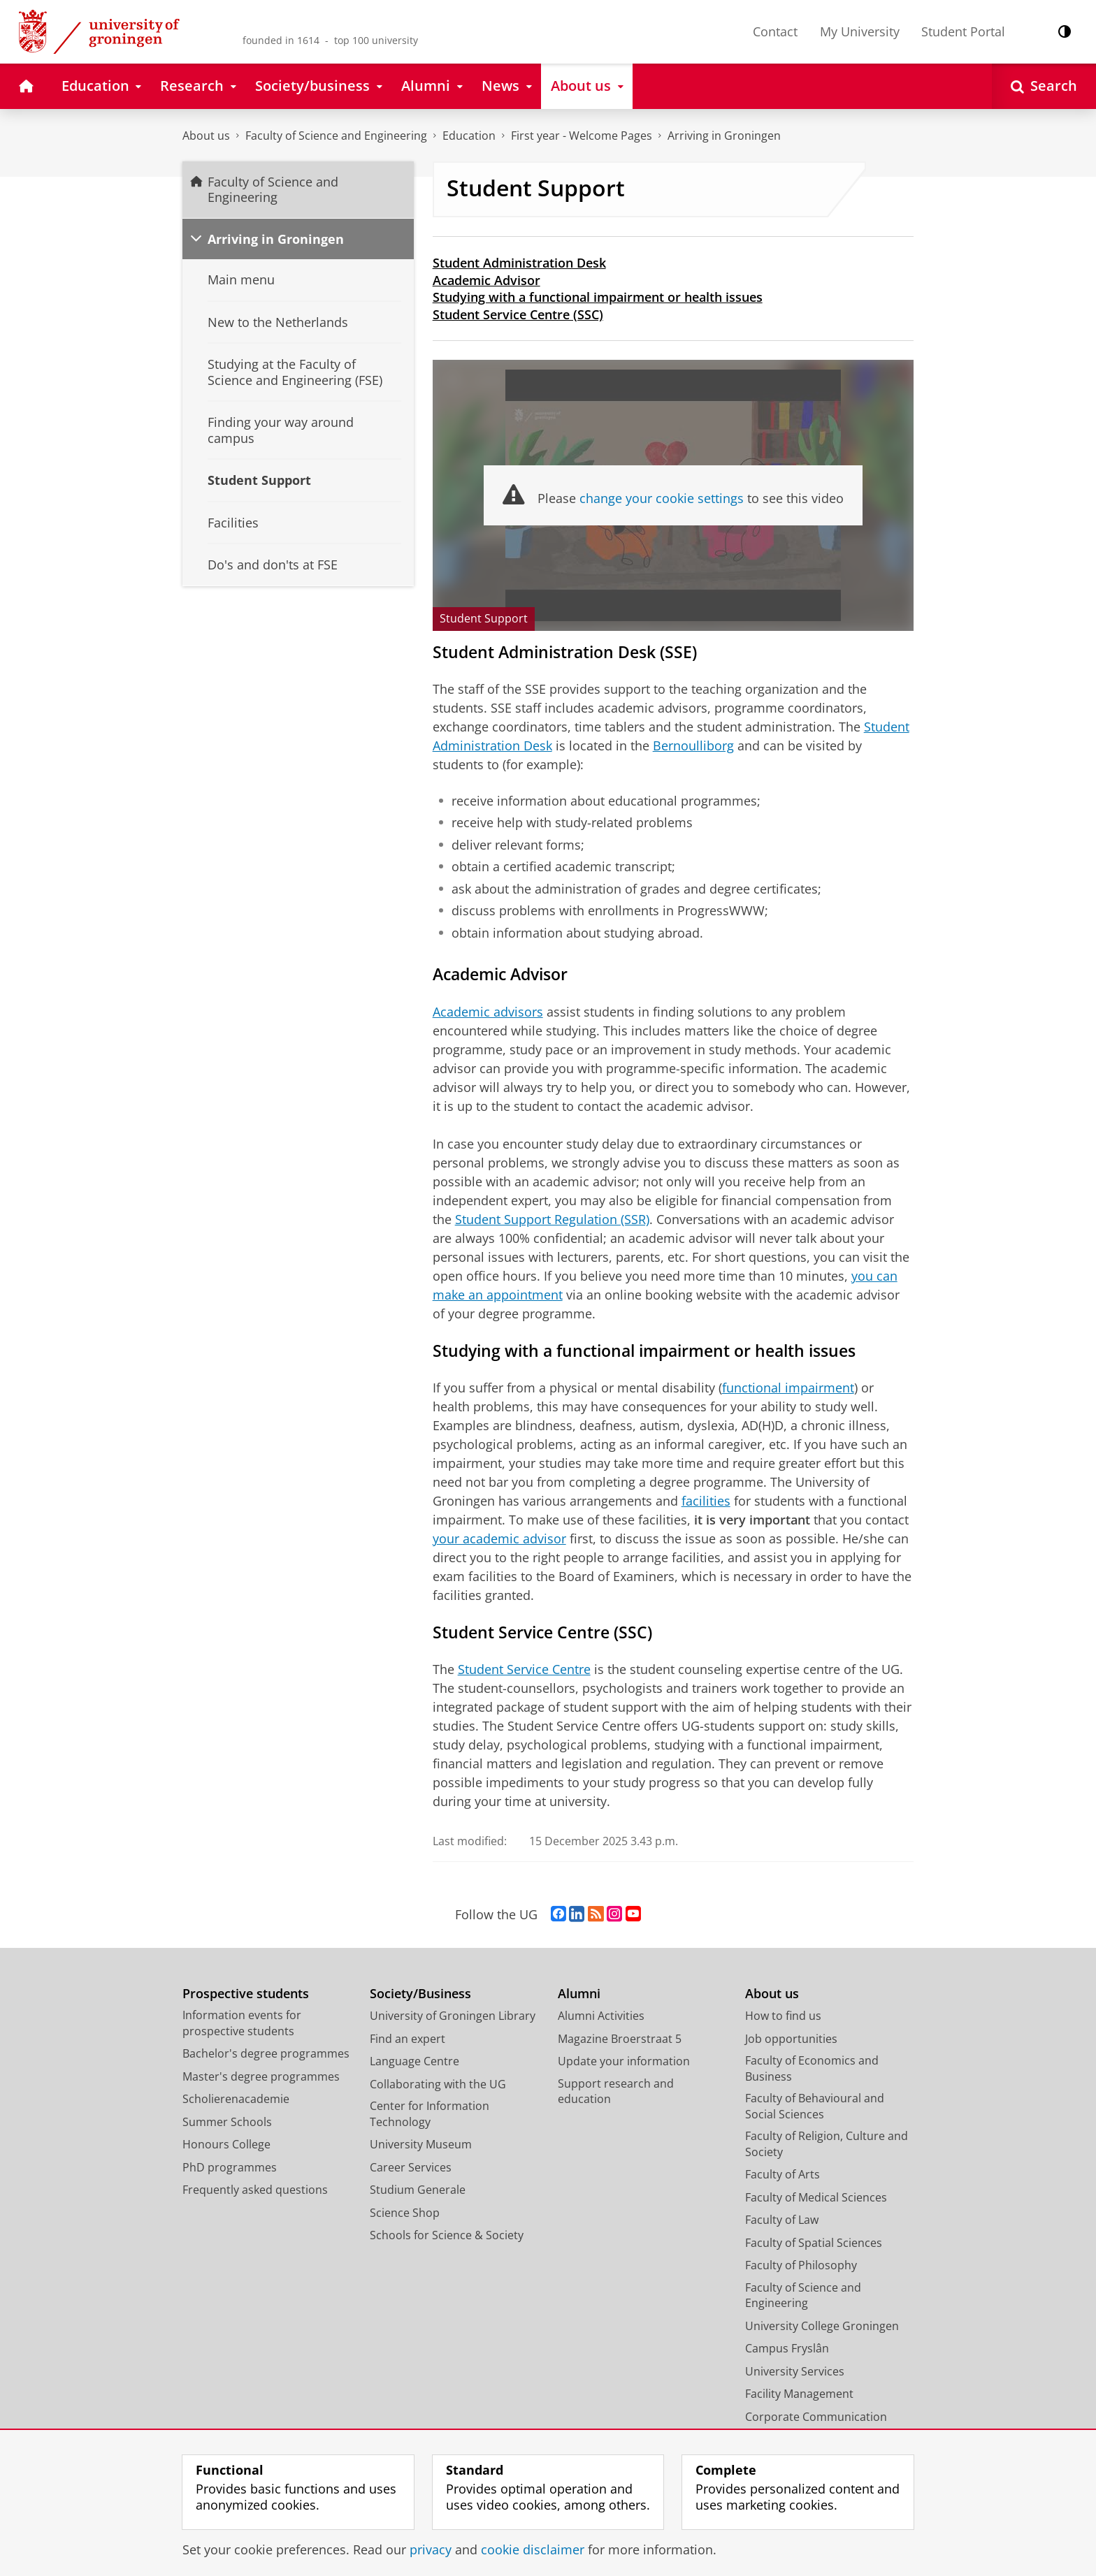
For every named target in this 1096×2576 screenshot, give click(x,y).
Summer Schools (227, 2122)
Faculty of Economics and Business (812, 2068)
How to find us (783, 2015)
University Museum (421, 2144)
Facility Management (799, 2393)
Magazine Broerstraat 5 (620, 2038)
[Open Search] (1044, 86)
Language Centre (414, 2061)
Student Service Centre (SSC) (518, 314)
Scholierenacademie (235, 2098)
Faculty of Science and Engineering (336, 135)
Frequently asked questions (255, 2189)
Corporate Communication (816, 2416)
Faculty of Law (782, 2219)
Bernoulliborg (693, 745)
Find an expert (407, 2038)
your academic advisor (499, 1538)
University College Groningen (822, 2326)
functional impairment (788, 1387)
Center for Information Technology (429, 2114)
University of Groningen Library (452, 2015)
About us (206, 135)
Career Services (411, 2167)
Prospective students (245, 1994)
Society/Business (420, 1994)
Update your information (624, 2061)
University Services (794, 2371)
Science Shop (405, 2212)
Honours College (226, 2144)
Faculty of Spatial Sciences (813, 2242)
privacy (431, 2549)
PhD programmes (229, 2167)
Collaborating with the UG (438, 2084)
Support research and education (616, 2091)
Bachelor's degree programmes (265, 2053)
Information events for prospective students (241, 2023)
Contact (775, 31)
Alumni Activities (601, 2015)
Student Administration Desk (519, 262)
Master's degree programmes (261, 2076)
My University (860, 31)
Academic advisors (488, 1011)
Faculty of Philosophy (801, 2265)
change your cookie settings (661, 498)
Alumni (579, 1994)
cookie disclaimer (532, 2549)
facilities (706, 1500)
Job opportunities (791, 2038)
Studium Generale (418, 2189)
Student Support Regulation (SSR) (552, 1219)
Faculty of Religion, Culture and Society (826, 2144)
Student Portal (963, 31)
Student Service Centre (524, 1669)
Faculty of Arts (782, 2174)
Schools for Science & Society (447, 2235)
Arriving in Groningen (724, 135)
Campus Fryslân (787, 2348)
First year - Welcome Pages (581, 135)
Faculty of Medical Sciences (816, 2197)
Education (469, 135)
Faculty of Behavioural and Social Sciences (814, 2106)
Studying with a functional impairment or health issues (598, 297)
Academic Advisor (486, 280)
